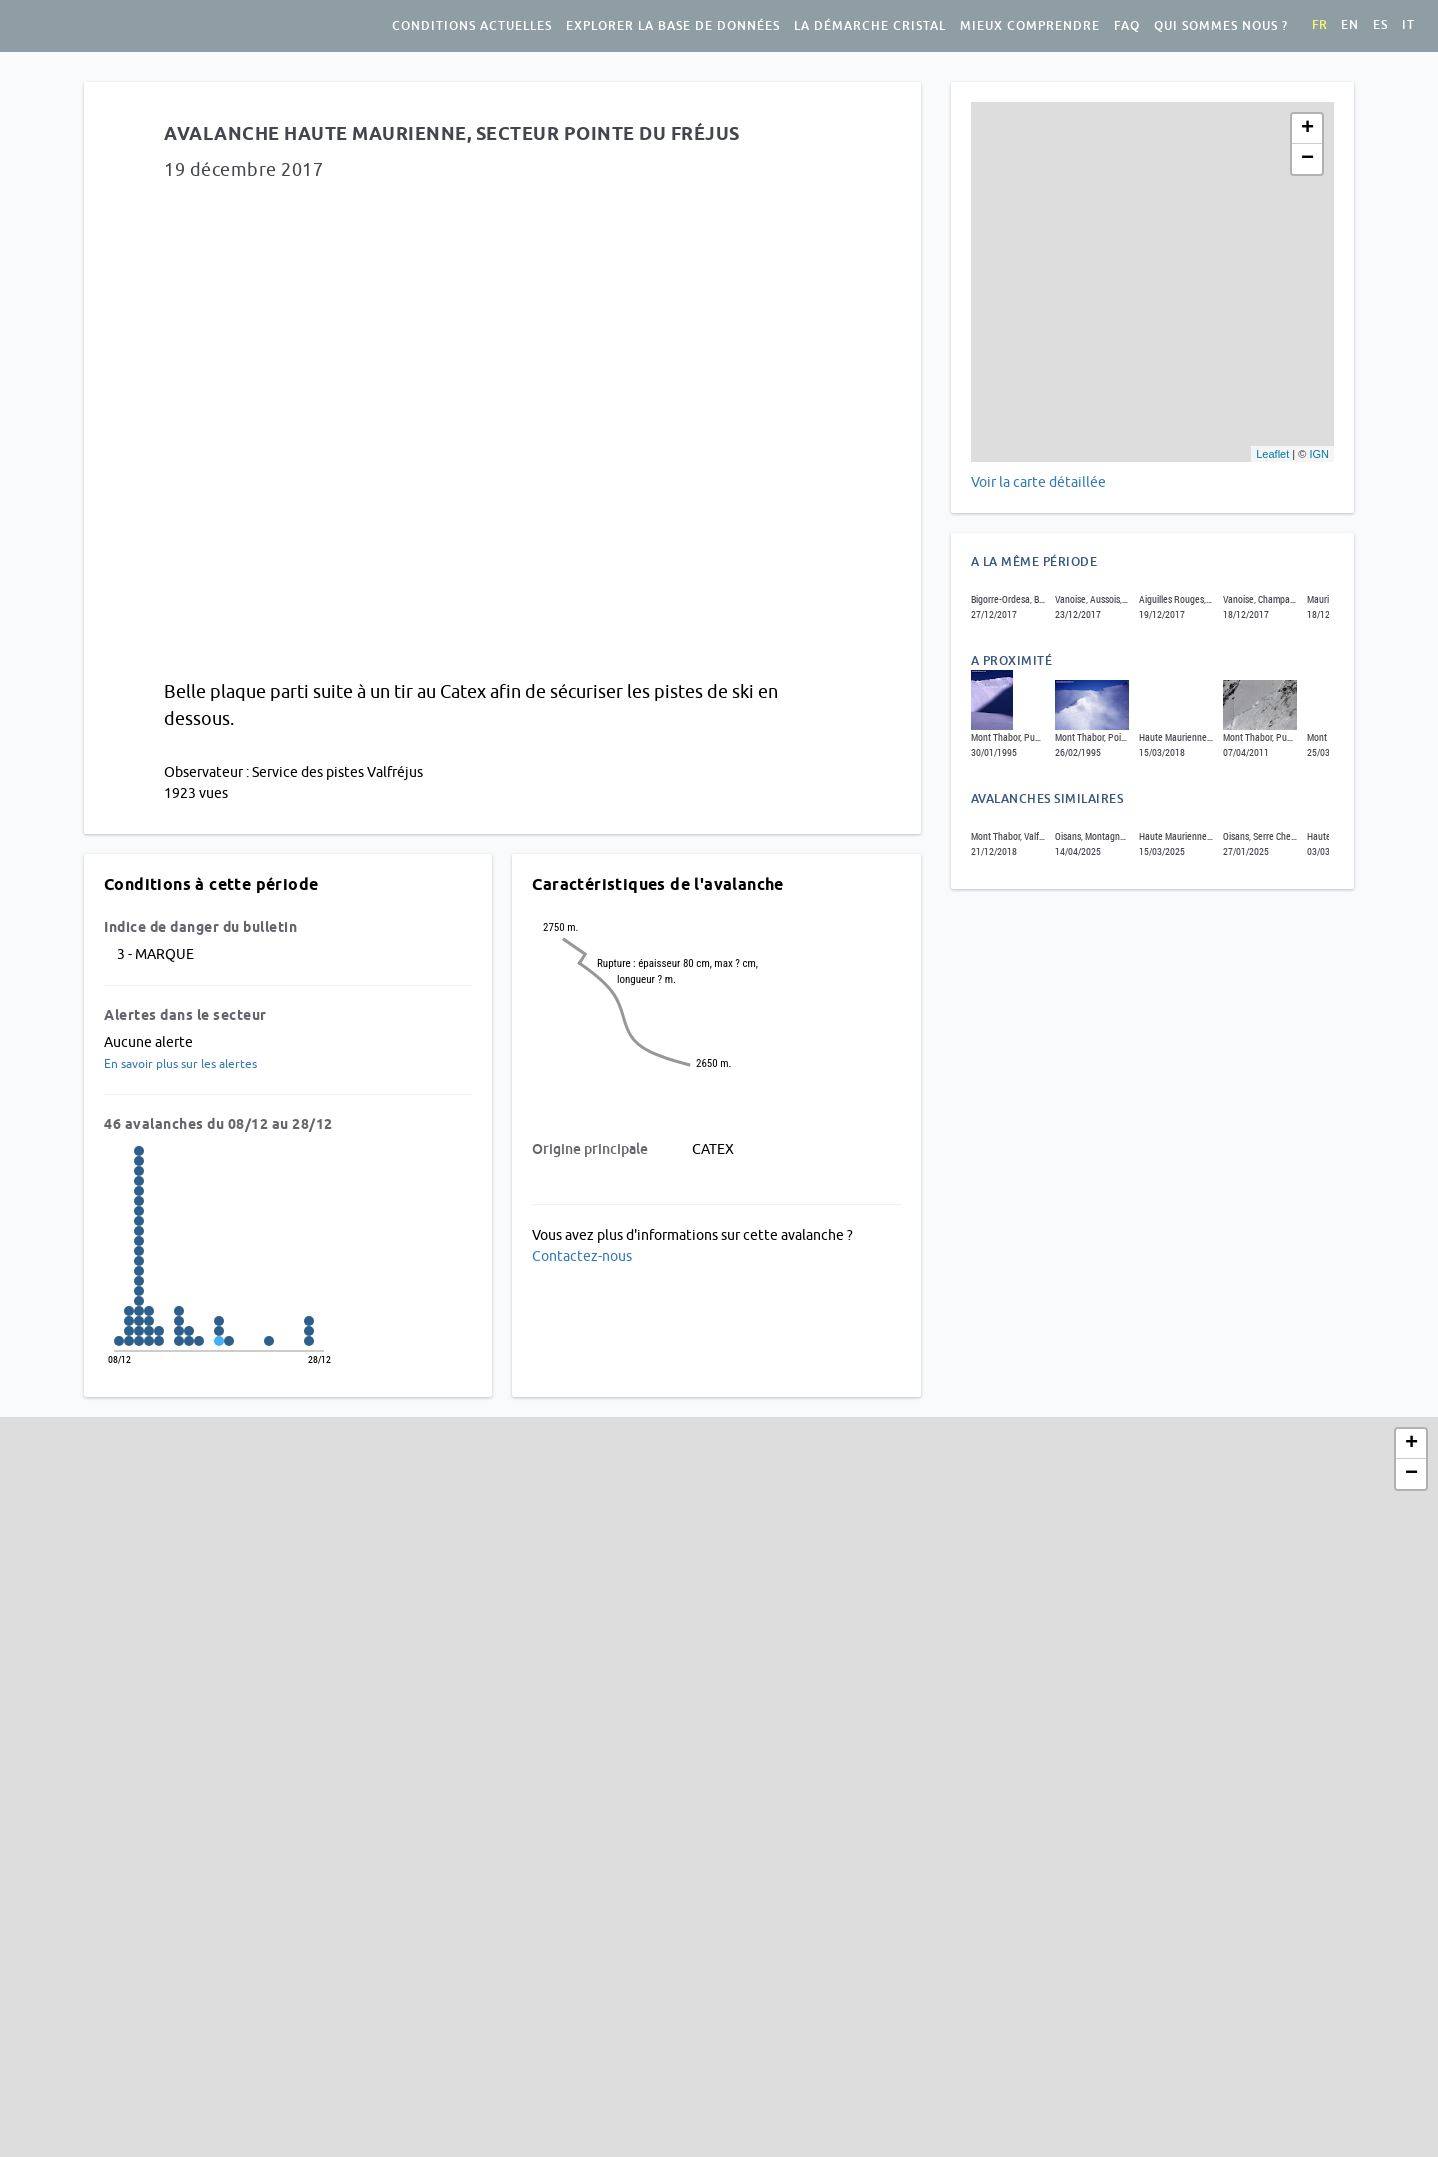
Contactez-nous (582, 1256)
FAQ (1127, 26)
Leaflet (1272, 454)
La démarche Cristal (870, 26)
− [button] (1307, 159)
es (1380, 25)
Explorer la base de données (673, 26)
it (1408, 25)
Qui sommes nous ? (1221, 26)
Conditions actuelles (472, 26)
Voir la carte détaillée (1038, 482)
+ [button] (1307, 129)
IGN (1319, 454)
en (1350, 25)
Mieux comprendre (1030, 26)
